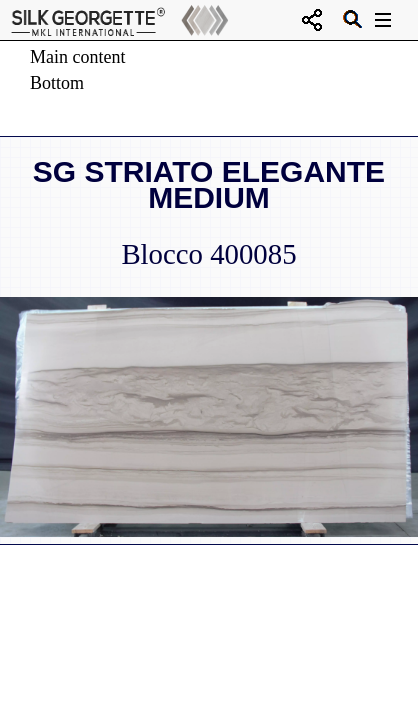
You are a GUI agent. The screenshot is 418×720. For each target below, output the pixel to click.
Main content (77, 57)
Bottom (57, 83)
